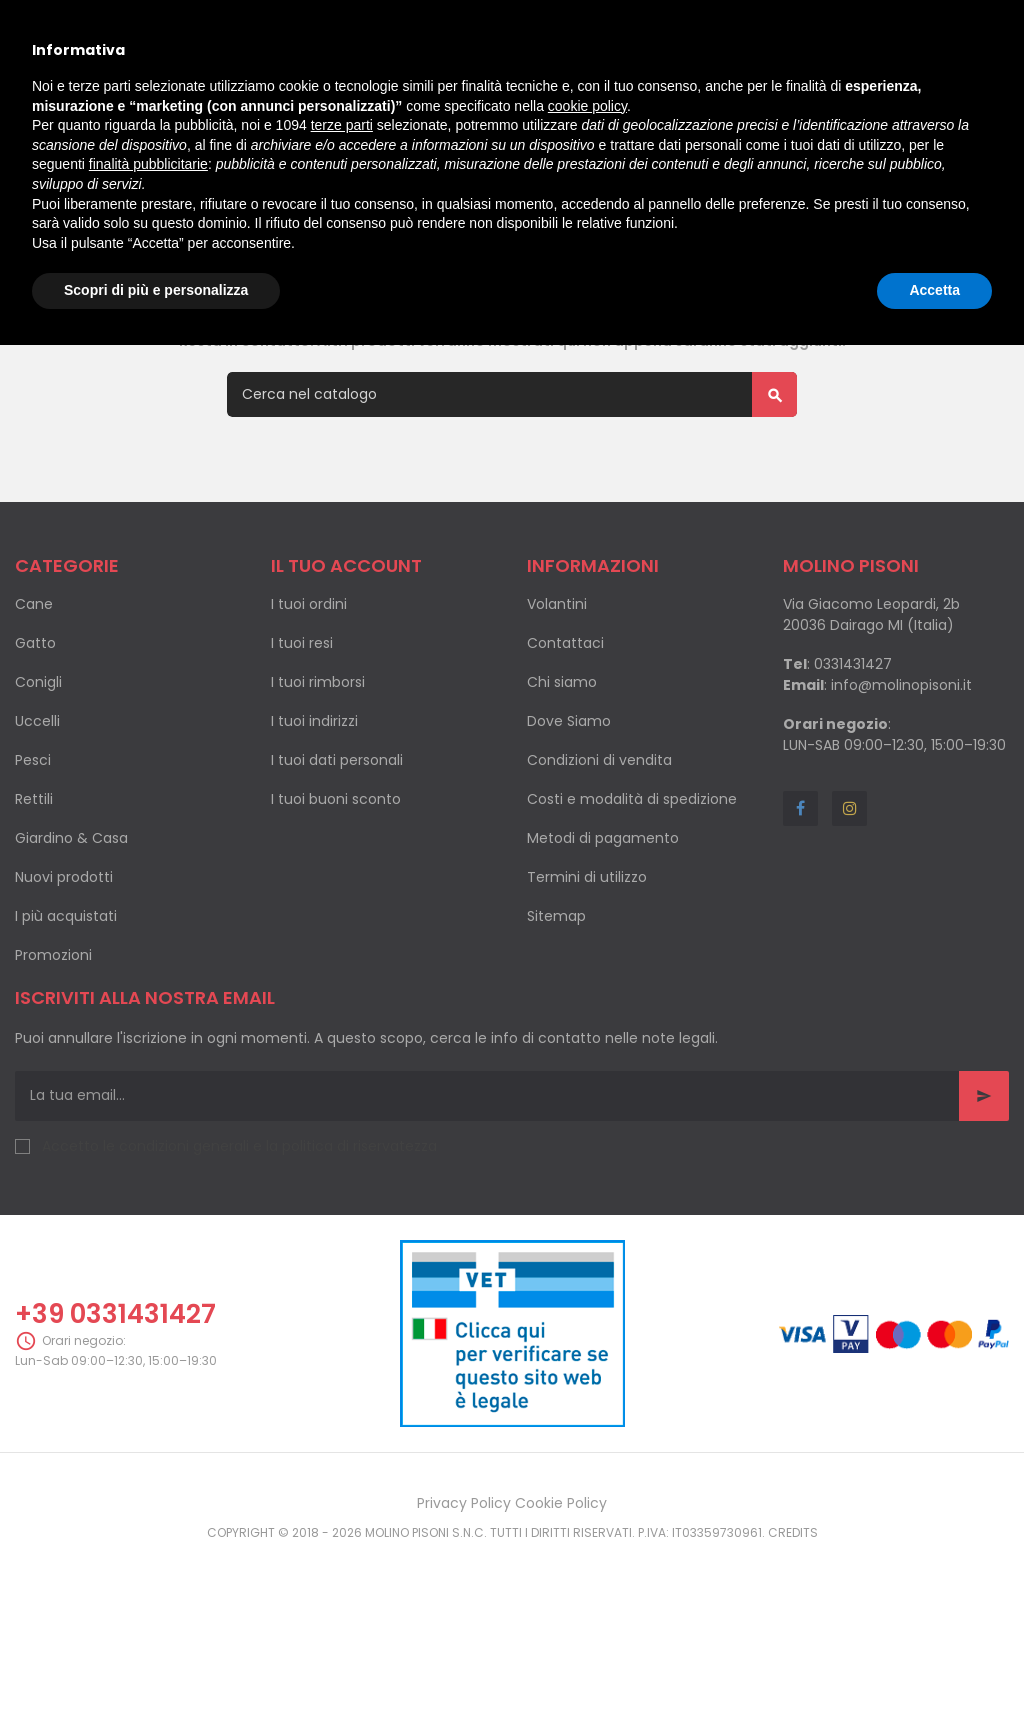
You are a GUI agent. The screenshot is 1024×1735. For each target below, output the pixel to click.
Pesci (33, 870)
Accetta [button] (934, 290)
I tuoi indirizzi (314, 831)
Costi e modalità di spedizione (632, 909)
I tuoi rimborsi (318, 792)
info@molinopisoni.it (901, 795)
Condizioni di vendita (599, 870)
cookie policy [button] (587, 106)
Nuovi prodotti (64, 987)
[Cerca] (512, 504)
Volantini (557, 714)
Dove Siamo (569, 831)
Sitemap (556, 1026)
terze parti (342, 125)
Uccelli (37, 831)
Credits (793, 1642)
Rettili (34, 909)
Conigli (38, 792)
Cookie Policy (561, 1613)
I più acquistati (66, 1026)
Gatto (35, 753)
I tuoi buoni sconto (336, 909)
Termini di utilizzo (587, 987)
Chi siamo (562, 792)
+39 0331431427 (115, 1424)
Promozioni (53, 1065)
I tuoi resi (302, 753)
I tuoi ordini (309, 714)
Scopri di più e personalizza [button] (156, 290)
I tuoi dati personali (337, 870)
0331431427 (853, 774)
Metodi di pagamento (603, 948)
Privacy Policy (464, 1613)
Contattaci (565, 753)
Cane (34, 714)
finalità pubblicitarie (148, 164)
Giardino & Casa (71, 948)
